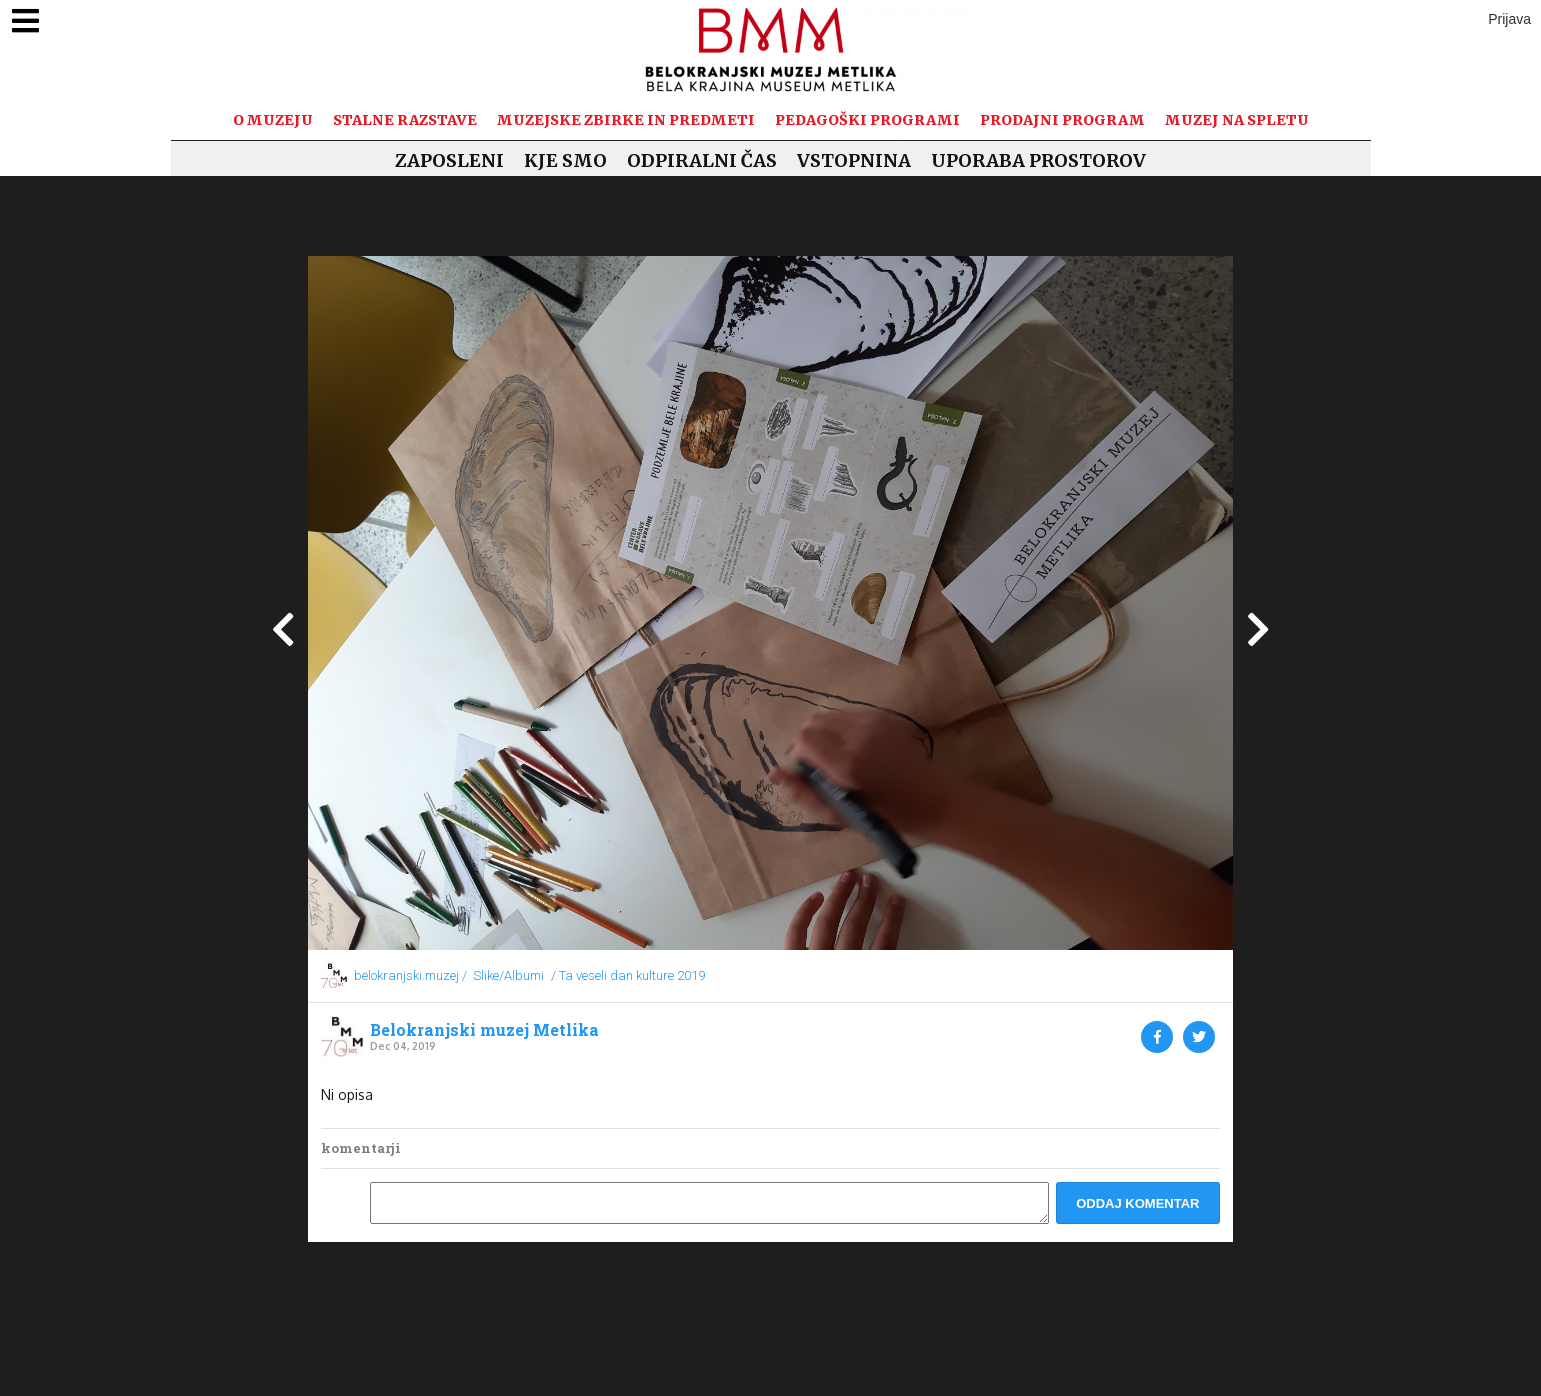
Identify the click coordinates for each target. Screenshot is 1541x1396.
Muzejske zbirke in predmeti (626, 120)
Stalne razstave (405, 120)
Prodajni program (1062, 120)
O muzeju (273, 120)
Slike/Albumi (508, 975)
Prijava (1509, 19)
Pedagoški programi (867, 120)
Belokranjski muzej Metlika (484, 1030)
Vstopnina (854, 160)
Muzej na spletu (1237, 120)
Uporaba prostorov (1038, 160)
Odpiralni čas (702, 160)
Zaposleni (449, 160)
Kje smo (565, 160)
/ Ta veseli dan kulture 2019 (628, 975)
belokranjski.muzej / (410, 975)
